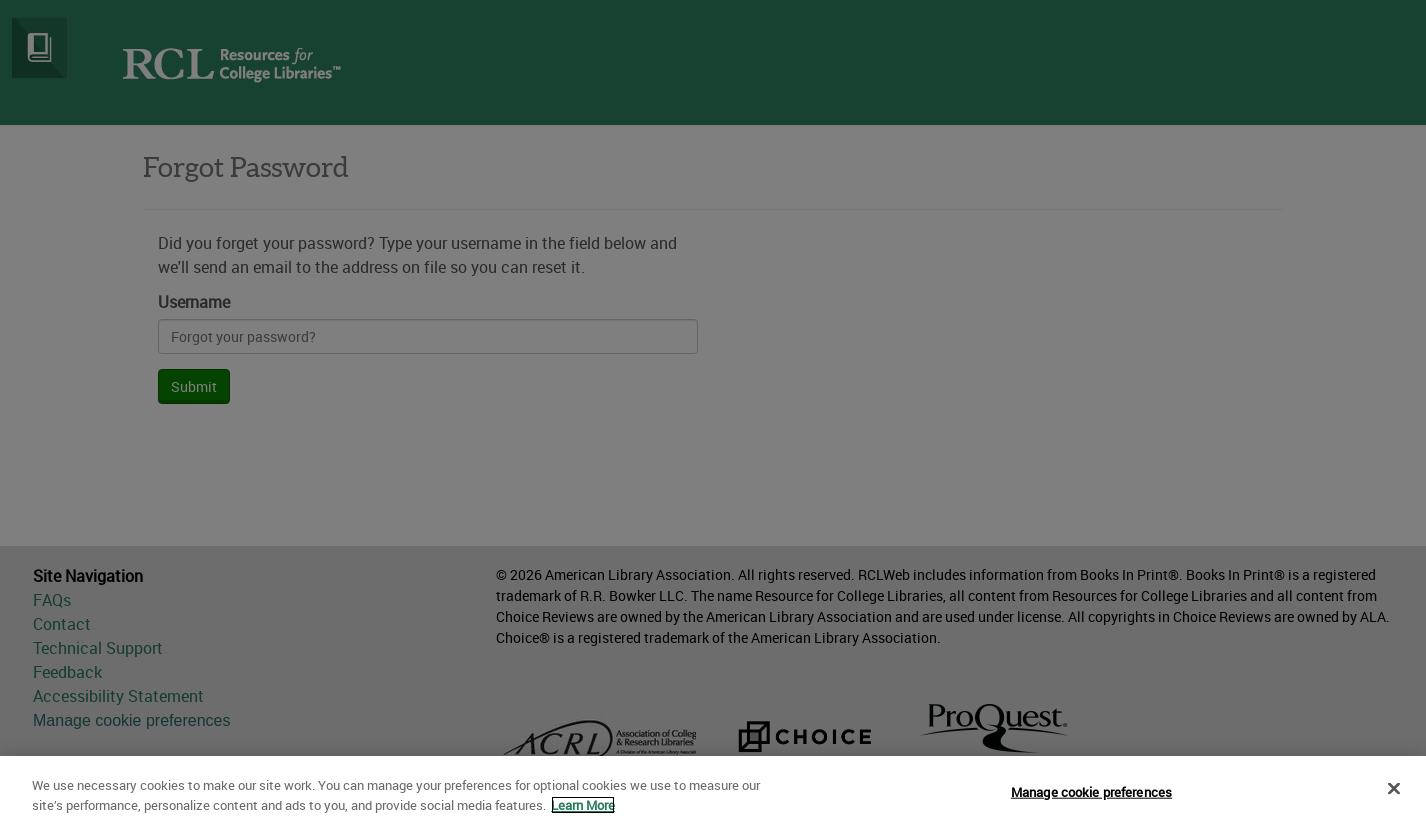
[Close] (1394, 794)
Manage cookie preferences (1091, 798)
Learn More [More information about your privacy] (583, 811)
